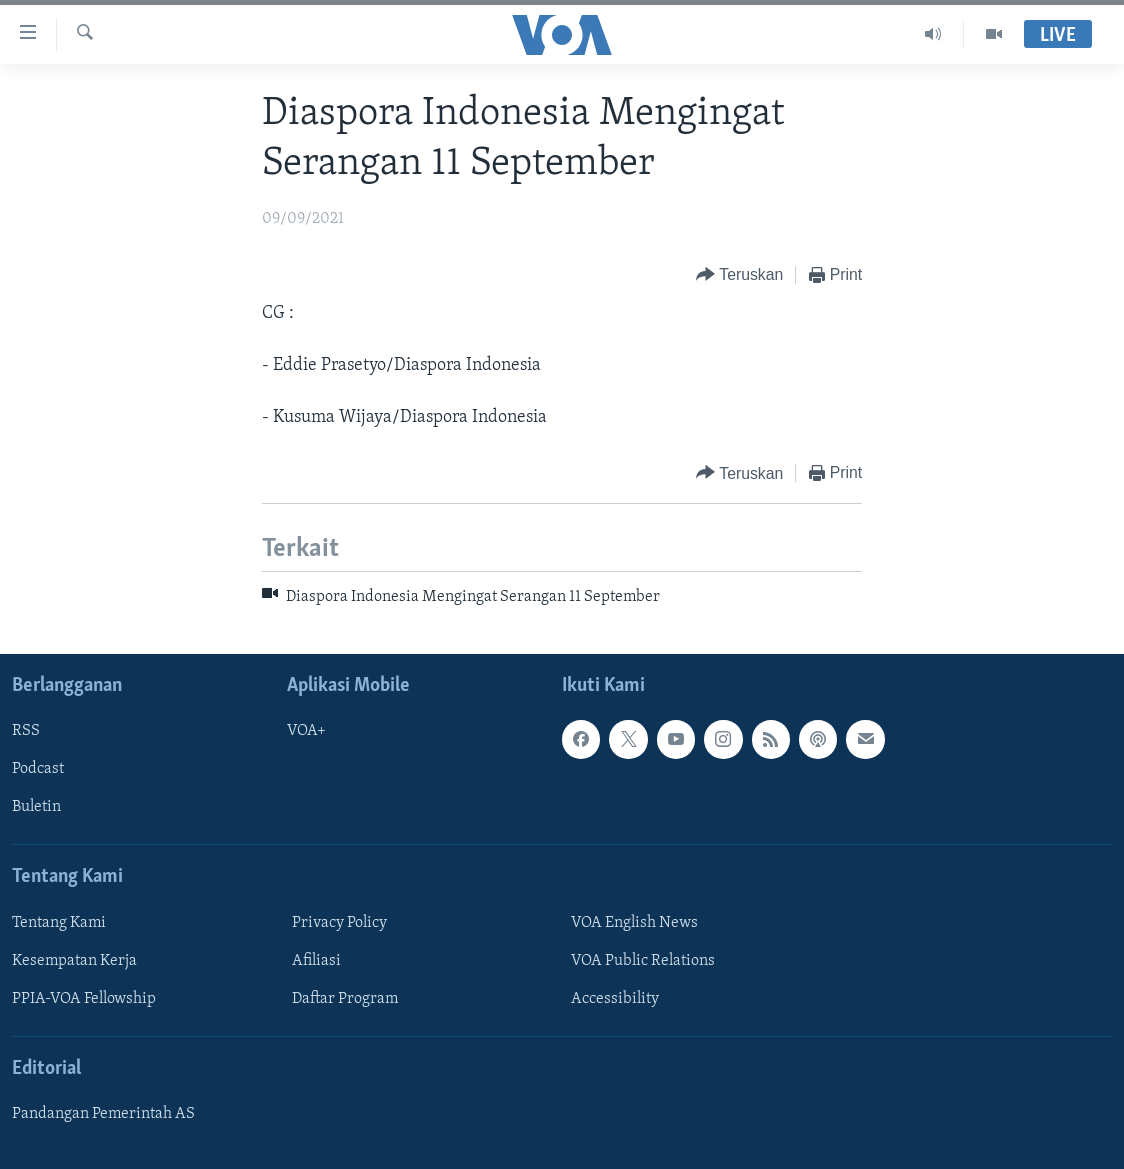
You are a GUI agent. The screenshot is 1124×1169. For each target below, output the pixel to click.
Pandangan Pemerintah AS (103, 1114)
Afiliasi (316, 961)
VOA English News (634, 923)
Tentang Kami (59, 923)
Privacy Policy (339, 923)
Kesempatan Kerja (74, 961)
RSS (26, 731)
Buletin (36, 807)
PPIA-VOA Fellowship (84, 999)
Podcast (38, 769)
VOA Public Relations (643, 961)
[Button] (739, 275)
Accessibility (615, 999)
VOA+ (306, 731)
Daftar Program (345, 999)
